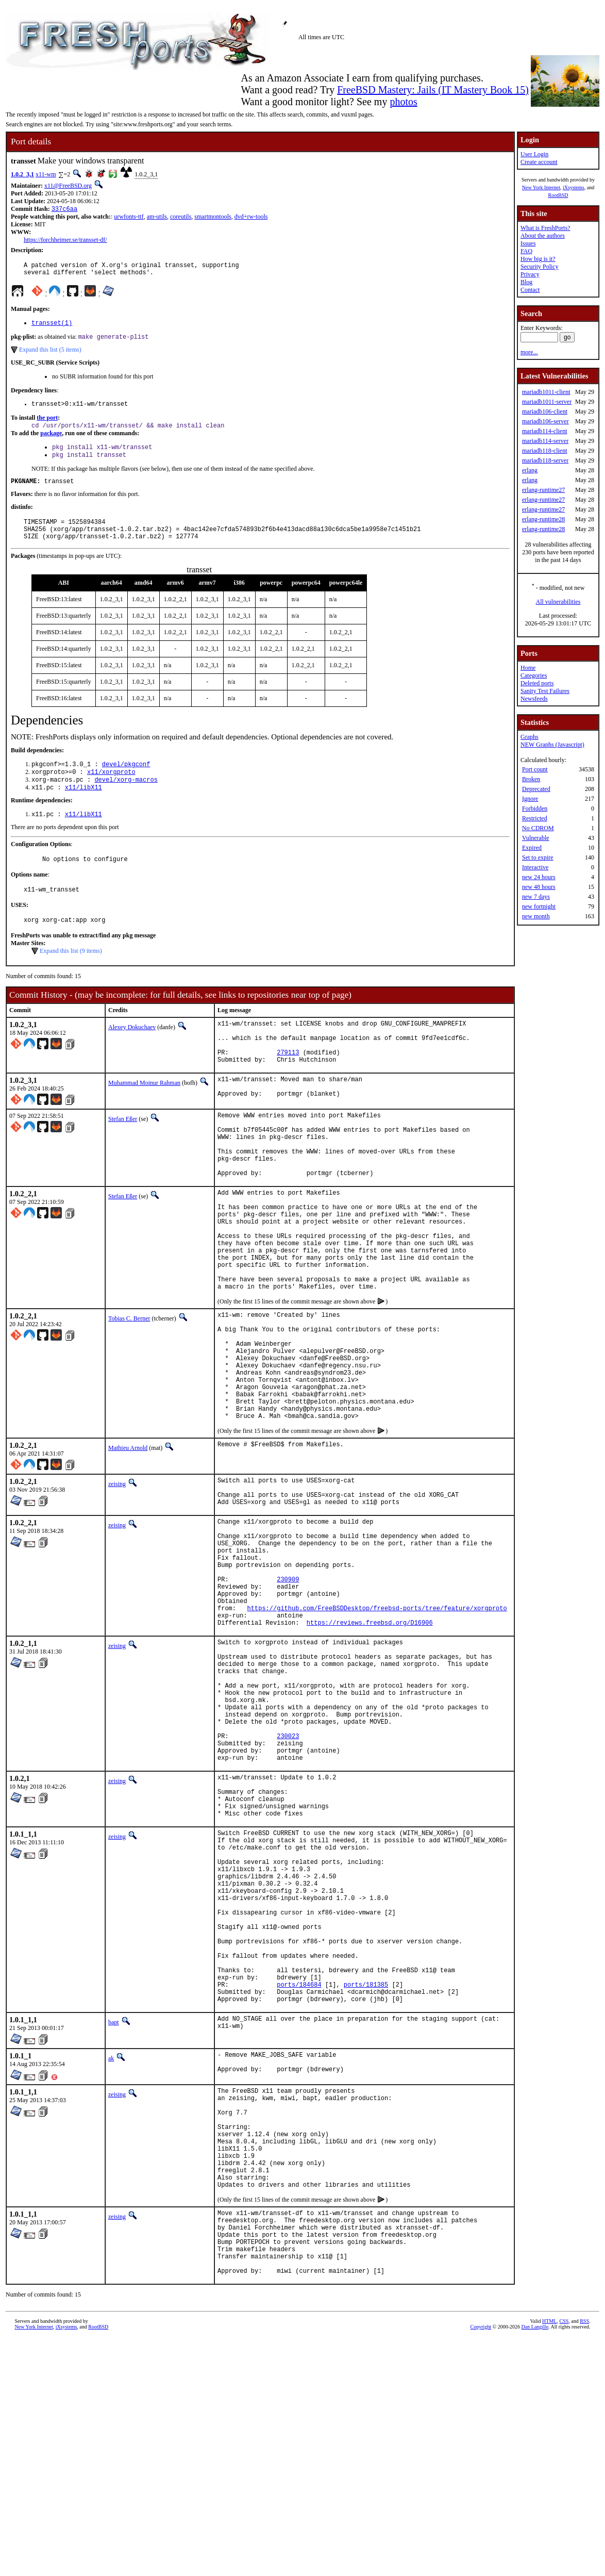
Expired (532, 847)
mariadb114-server (545, 440)
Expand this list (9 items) (71, 977)
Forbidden (534, 808)
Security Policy (539, 266)
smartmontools (212, 217)
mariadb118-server (545, 460)
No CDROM (538, 828)
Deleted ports (536, 683)
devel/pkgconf (126, 782)
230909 (288, 1696)
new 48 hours (539, 886)
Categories (533, 675)
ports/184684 (299, 2180)
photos (403, 101)
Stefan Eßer (122, 1157)
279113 (288, 1086)
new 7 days (536, 896)
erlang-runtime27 (543, 489)
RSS (584, 2559)
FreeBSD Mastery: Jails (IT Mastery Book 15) (433, 89)
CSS (563, 2559)
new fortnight (539, 906)
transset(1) (51, 327)
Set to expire (537, 857)
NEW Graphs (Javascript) (552, 744)
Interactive (535, 867)
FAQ (526, 251)
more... (529, 352)
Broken (531, 779)
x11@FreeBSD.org (68, 185)
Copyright (481, 2564)
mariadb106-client (544, 411)
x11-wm (46, 174)
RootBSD (558, 195)
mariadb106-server (545, 421)
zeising (117, 1581)
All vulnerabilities (558, 601)
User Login (534, 154)
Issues (527, 243)
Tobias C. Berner (129, 1392)
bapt (113, 2221)
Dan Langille (535, 2564)
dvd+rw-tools (251, 217)
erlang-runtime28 (543, 519)
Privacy (530, 274)
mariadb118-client (544, 450)
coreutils (180, 217)
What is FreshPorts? (545, 228)
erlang (529, 470)
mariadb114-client (544, 431)
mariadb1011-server (547, 401)
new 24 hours (539, 877)
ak (111, 2257)
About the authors (542, 235)
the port (47, 425)
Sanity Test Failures (544, 691)
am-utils (157, 217)
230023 (288, 1884)
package (51, 441)
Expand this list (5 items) (50, 355)
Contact (530, 289)
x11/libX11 (83, 808)
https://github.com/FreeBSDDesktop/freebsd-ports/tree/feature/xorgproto (377, 1731)
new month (536, 916)
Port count (535, 769)
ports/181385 (366, 2180)
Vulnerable (535, 837)
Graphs (529, 736)
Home (527, 667)
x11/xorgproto (111, 790)
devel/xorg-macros (125, 799)
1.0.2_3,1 (22, 174)
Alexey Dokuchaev (132, 1054)
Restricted (534, 818)
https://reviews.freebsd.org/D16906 (370, 1749)
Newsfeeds (534, 698)
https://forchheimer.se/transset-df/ (65, 240)
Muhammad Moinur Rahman (144, 1118)
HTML (549, 2559)
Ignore (530, 798)
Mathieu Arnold (127, 1545)
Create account (539, 162)
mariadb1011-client (546, 391)
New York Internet (541, 187)
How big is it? (538, 258)
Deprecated (536, 788)
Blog (526, 282)
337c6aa (64, 209)
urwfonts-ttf (128, 217)
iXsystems (573, 187)
